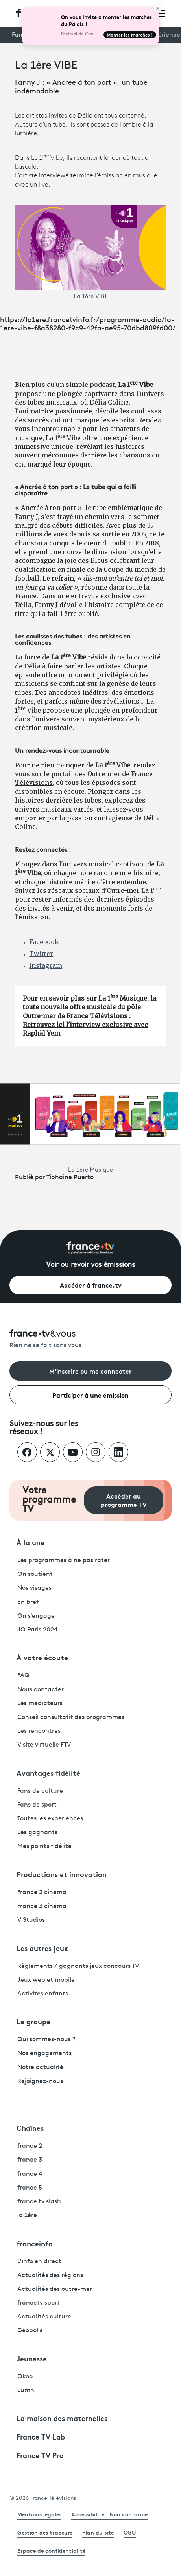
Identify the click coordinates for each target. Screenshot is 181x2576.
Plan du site (98, 2532)
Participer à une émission (90, 1394)
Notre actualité (40, 2068)
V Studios (31, 1920)
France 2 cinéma (41, 1892)
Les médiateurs (40, 1704)
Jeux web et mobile (46, 1980)
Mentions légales (39, 2514)
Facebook (44, 942)
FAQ (23, 1676)
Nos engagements (44, 2053)
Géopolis (29, 2331)
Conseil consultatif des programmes (70, 1717)
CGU (130, 2532)
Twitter (41, 954)
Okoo (25, 2377)
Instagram (45, 965)
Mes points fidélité (44, 1846)
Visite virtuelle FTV (44, 1745)
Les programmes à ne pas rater (63, 1560)
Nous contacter (40, 1690)
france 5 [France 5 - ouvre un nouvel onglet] (29, 2188)
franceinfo (35, 2243)
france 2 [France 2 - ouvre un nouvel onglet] (29, 2146)
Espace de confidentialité (51, 2550)
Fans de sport (37, 1805)
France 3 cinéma (41, 1906)
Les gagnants (37, 1832)
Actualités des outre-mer (54, 2289)
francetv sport (38, 2303)
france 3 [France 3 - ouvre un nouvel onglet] (29, 2160)
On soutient (35, 1574)
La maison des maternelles (62, 2418)
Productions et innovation (62, 1874)
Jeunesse (32, 2358)
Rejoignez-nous (40, 2081)
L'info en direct (39, 2262)
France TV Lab (41, 2436)
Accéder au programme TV (124, 1499)
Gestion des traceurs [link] (44, 2532)
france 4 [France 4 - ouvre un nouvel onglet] (29, 2174)
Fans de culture (40, 1791)
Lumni (26, 2390)
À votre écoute (42, 1657)
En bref (28, 1602)
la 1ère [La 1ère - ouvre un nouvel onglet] (27, 2215)
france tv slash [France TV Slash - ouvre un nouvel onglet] (39, 2202)
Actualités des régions (50, 2275)
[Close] (158, 9)
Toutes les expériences (50, 1819)
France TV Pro (40, 2455)
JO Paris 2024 (37, 1630)
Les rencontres (39, 1731)
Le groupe (33, 2021)
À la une (30, 1542)
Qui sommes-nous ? (46, 2040)
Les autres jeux (42, 1948)
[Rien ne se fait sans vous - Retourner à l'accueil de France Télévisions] (90, 1339)
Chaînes (30, 2127)
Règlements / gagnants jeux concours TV (78, 1966)
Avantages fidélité (48, 1773)
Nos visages (34, 1588)
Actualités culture (44, 2317)
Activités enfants (42, 1994)
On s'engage (36, 1616)
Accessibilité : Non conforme (109, 2514)
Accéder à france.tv (91, 1284)
